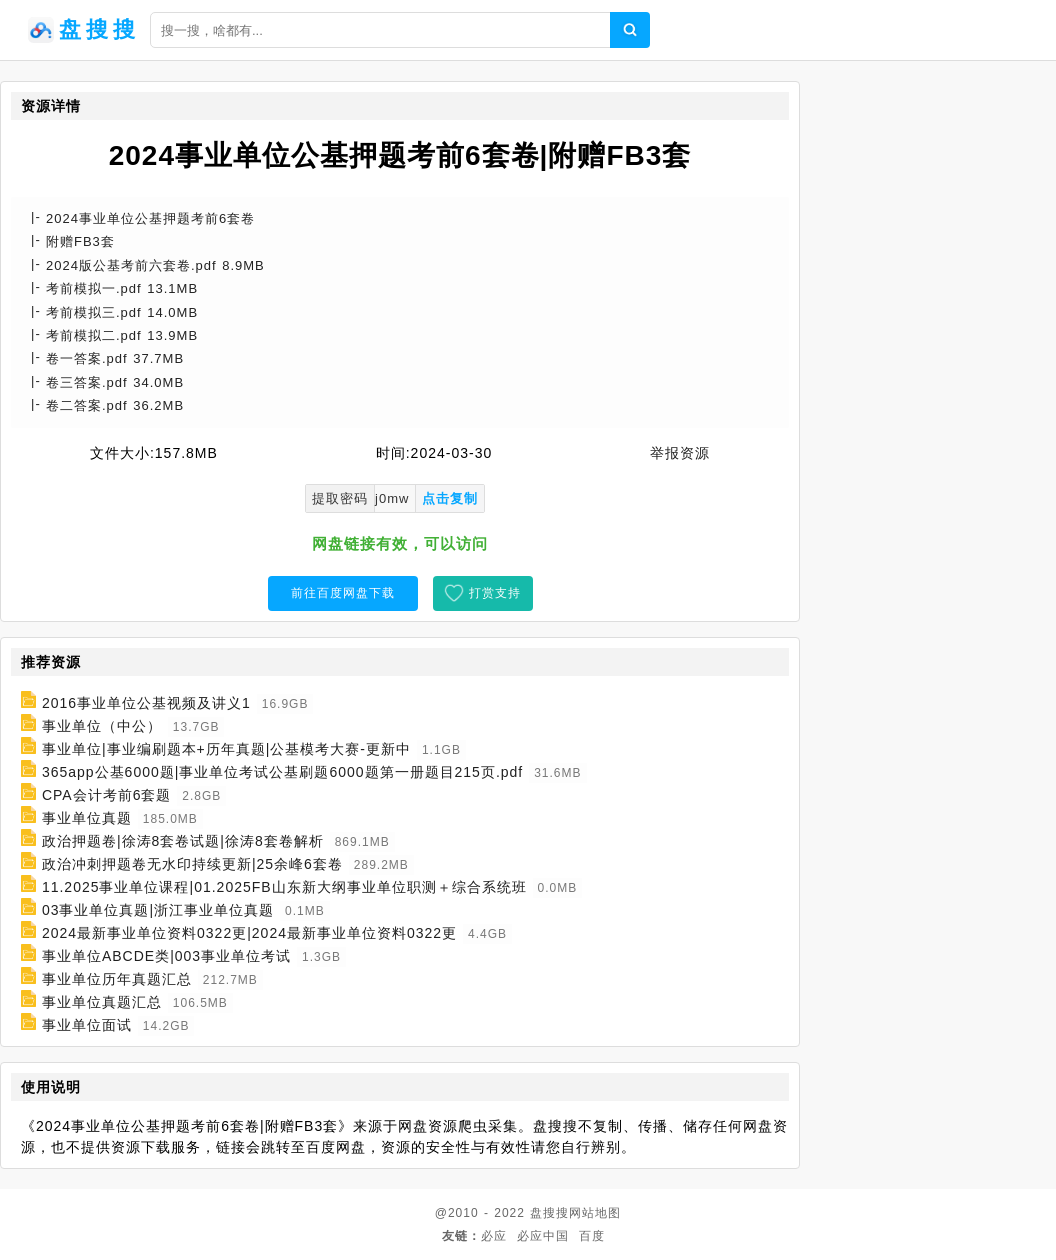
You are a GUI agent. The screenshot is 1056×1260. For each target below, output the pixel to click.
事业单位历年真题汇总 (117, 979)
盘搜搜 (549, 1213)
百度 (592, 1236)
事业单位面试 (87, 1025)
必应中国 (543, 1236)
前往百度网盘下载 (343, 593)
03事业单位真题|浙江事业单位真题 (158, 910)
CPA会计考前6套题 (107, 795)
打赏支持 (495, 593)
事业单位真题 (87, 818)
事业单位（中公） (102, 726)
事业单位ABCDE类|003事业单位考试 (166, 956)
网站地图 (595, 1213)
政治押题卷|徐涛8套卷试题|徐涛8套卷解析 (183, 841)
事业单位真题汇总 (102, 1002)
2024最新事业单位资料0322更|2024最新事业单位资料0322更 (249, 933)
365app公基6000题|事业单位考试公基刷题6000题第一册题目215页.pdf (282, 772)
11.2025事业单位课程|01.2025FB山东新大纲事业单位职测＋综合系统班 (284, 887)
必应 (494, 1236)
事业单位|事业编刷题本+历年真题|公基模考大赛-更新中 (226, 749)
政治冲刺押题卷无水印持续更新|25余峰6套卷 (192, 864)
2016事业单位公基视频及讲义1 (146, 703)
